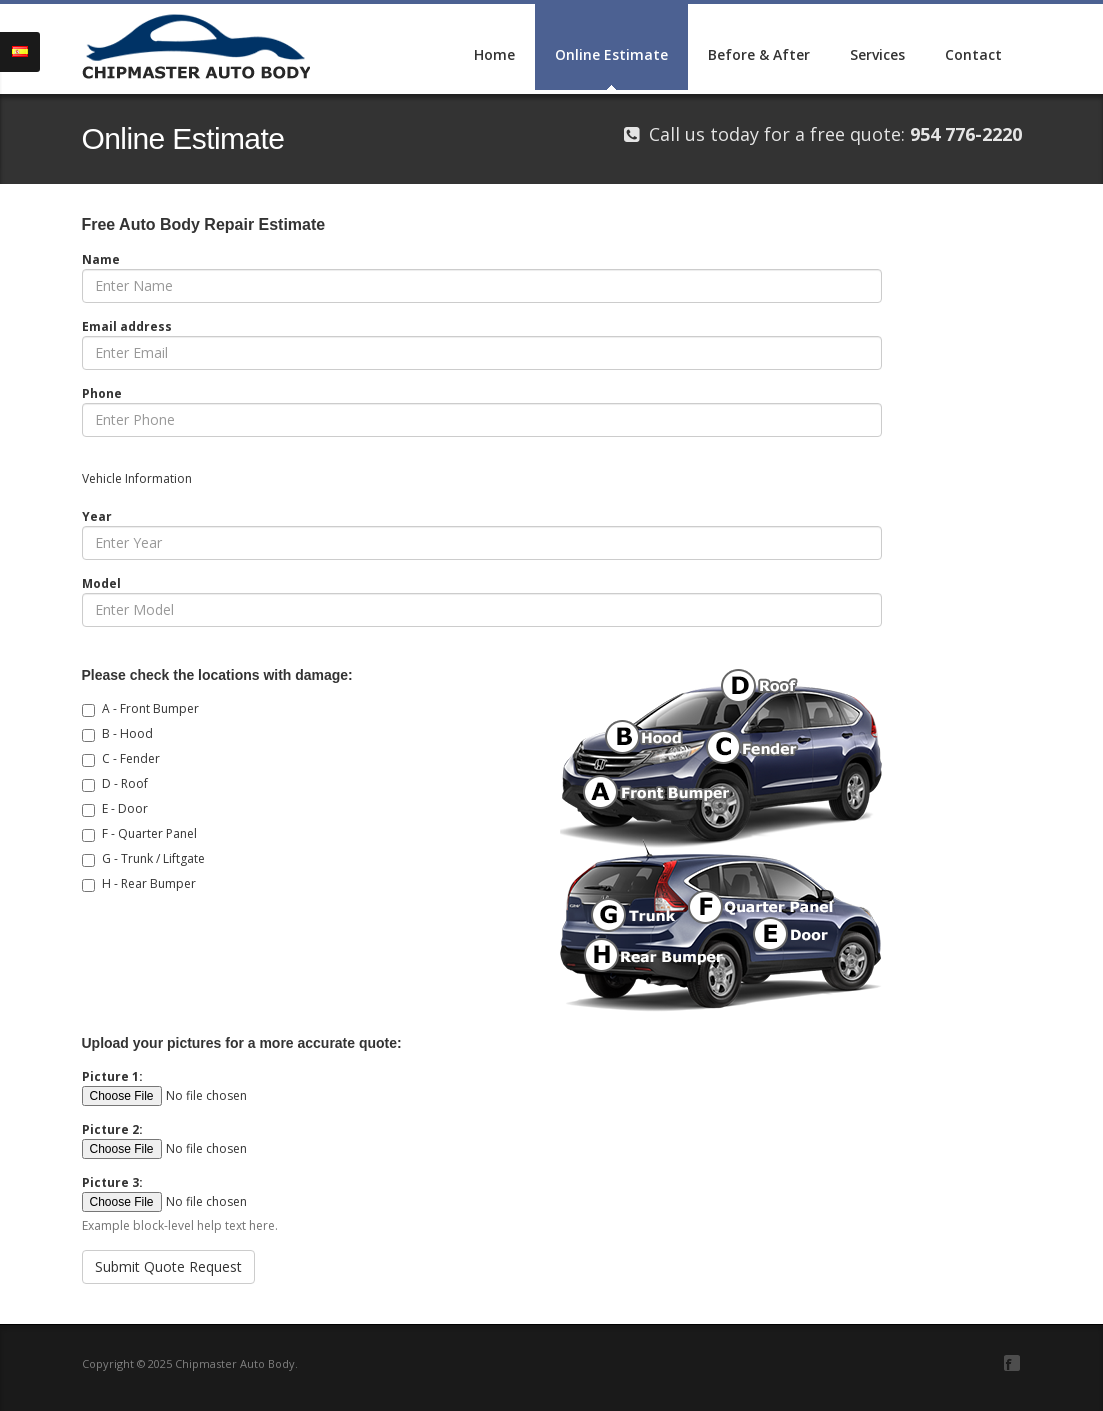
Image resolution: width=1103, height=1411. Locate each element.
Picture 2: (112, 1129)
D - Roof (125, 783)
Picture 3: (112, 1182)
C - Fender (131, 758)
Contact (973, 54)
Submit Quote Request (168, 1266)
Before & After (759, 54)
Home (494, 54)
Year (97, 516)
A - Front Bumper (150, 708)
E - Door (125, 808)
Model (101, 583)
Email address (127, 326)
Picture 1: (112, 1076)
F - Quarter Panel (149, 833)
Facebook (1012, 1363)
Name (101, 259)
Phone (102, 393)
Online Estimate (611, 54)
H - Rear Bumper (149, 883)
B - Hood (127, 733)
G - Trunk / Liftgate (153, 858)
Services (877, 54)
